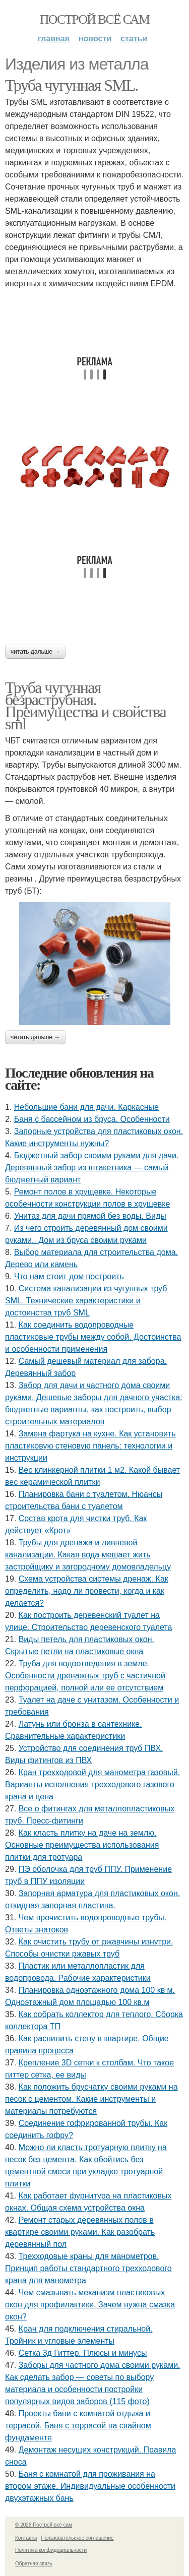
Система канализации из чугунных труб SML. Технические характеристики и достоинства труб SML (86, 1300)
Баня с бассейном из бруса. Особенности (92, 1119)
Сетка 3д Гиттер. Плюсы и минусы (83, 2353)
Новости (95, 38)
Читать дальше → (35, 651)
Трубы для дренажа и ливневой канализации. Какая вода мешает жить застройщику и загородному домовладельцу (88, 1554)
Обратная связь (33, 2563)
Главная (54, 38)
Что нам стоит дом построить (69, 1276)
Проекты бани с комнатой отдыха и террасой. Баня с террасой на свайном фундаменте (78, 2425)
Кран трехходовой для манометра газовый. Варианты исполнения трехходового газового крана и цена (92, 1784)
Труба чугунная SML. (71, 85)
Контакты (26, 2538)
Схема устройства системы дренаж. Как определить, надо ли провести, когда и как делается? (86, 1591)
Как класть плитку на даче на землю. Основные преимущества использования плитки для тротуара (82, 1845)
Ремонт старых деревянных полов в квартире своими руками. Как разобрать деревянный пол (80, 2232)
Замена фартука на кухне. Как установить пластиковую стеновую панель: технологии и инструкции (90, 1445)
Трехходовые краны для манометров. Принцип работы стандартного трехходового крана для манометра (88, 2268)
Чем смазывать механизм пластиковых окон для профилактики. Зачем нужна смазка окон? (90, 2304)
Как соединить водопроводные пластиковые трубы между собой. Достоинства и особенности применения (93, 1337)
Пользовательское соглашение (77, 2538)
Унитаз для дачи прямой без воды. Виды (90, 1216)
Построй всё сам (94, 19)
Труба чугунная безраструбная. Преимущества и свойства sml (85, 705)
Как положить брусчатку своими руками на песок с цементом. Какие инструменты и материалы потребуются (91, 2099)
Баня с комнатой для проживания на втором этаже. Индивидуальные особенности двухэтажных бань (90, 2486)
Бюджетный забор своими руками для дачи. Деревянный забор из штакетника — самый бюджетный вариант (91, 1167)
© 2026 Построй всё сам (43, 2525)
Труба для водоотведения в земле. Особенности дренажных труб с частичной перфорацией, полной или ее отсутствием (85, 1675)
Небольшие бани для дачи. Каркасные (86, 1107)
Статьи (133, 38)
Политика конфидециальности (51, 2550)
